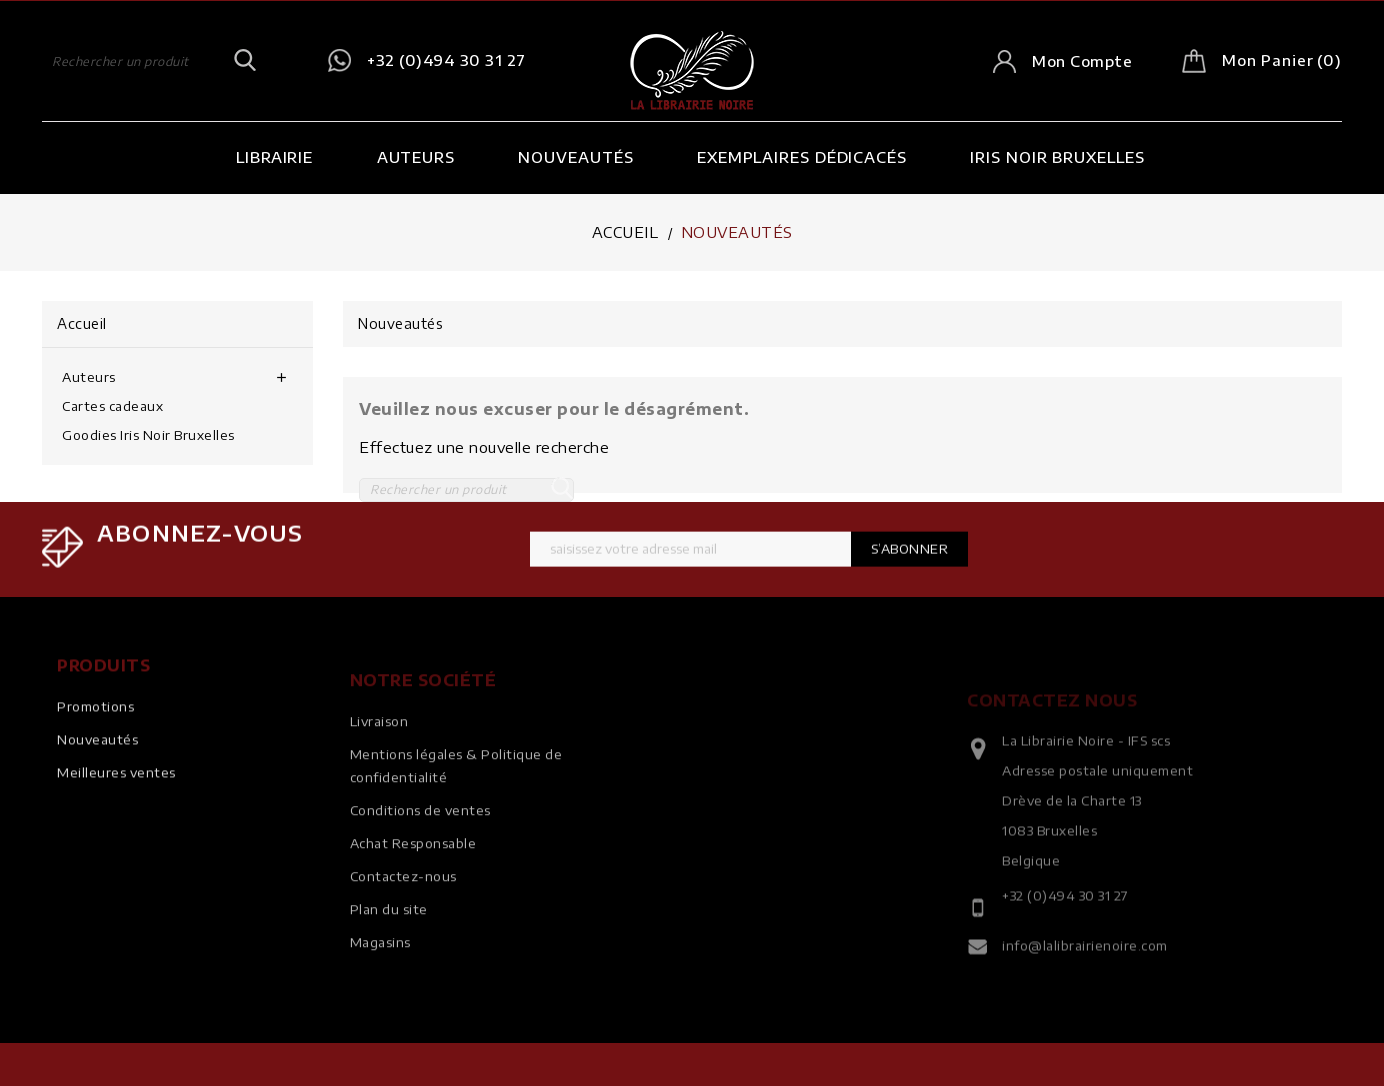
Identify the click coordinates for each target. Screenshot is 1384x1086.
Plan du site (389, 932)
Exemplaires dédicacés (802, 157)
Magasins (380, 965)
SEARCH (245, 61)
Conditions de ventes (420, 833)
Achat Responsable (413, 866)
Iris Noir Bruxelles (1057, 157)
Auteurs (416, 157)
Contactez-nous (403, 899)
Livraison (379, 744)
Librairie (274, 157)
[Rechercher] (149, 61)
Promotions (95, 719)
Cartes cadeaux (112, 406)
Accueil (82, 323)
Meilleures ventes (116, 785)
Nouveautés (575, 157)
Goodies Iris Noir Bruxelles (148, 435)
